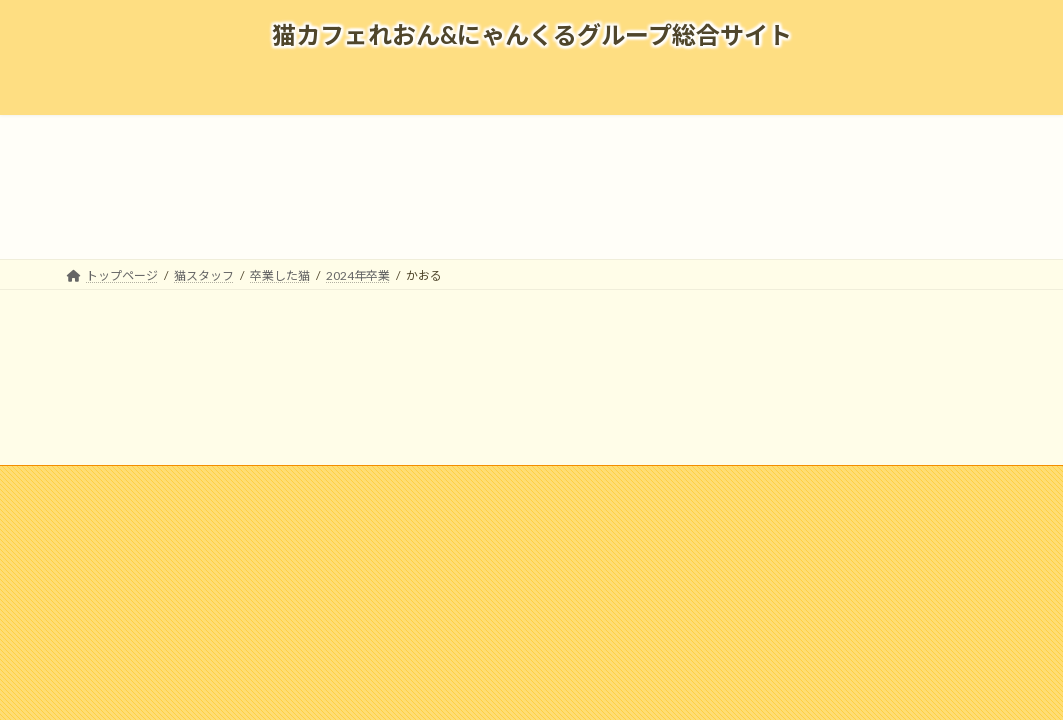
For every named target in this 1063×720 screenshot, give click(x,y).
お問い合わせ (626, 483)
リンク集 (527, 483)
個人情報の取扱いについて (773, 483)
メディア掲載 (317, 483)
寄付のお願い (920, 483)
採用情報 (219, 483)
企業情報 (132, 483)
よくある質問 (428, 483)
